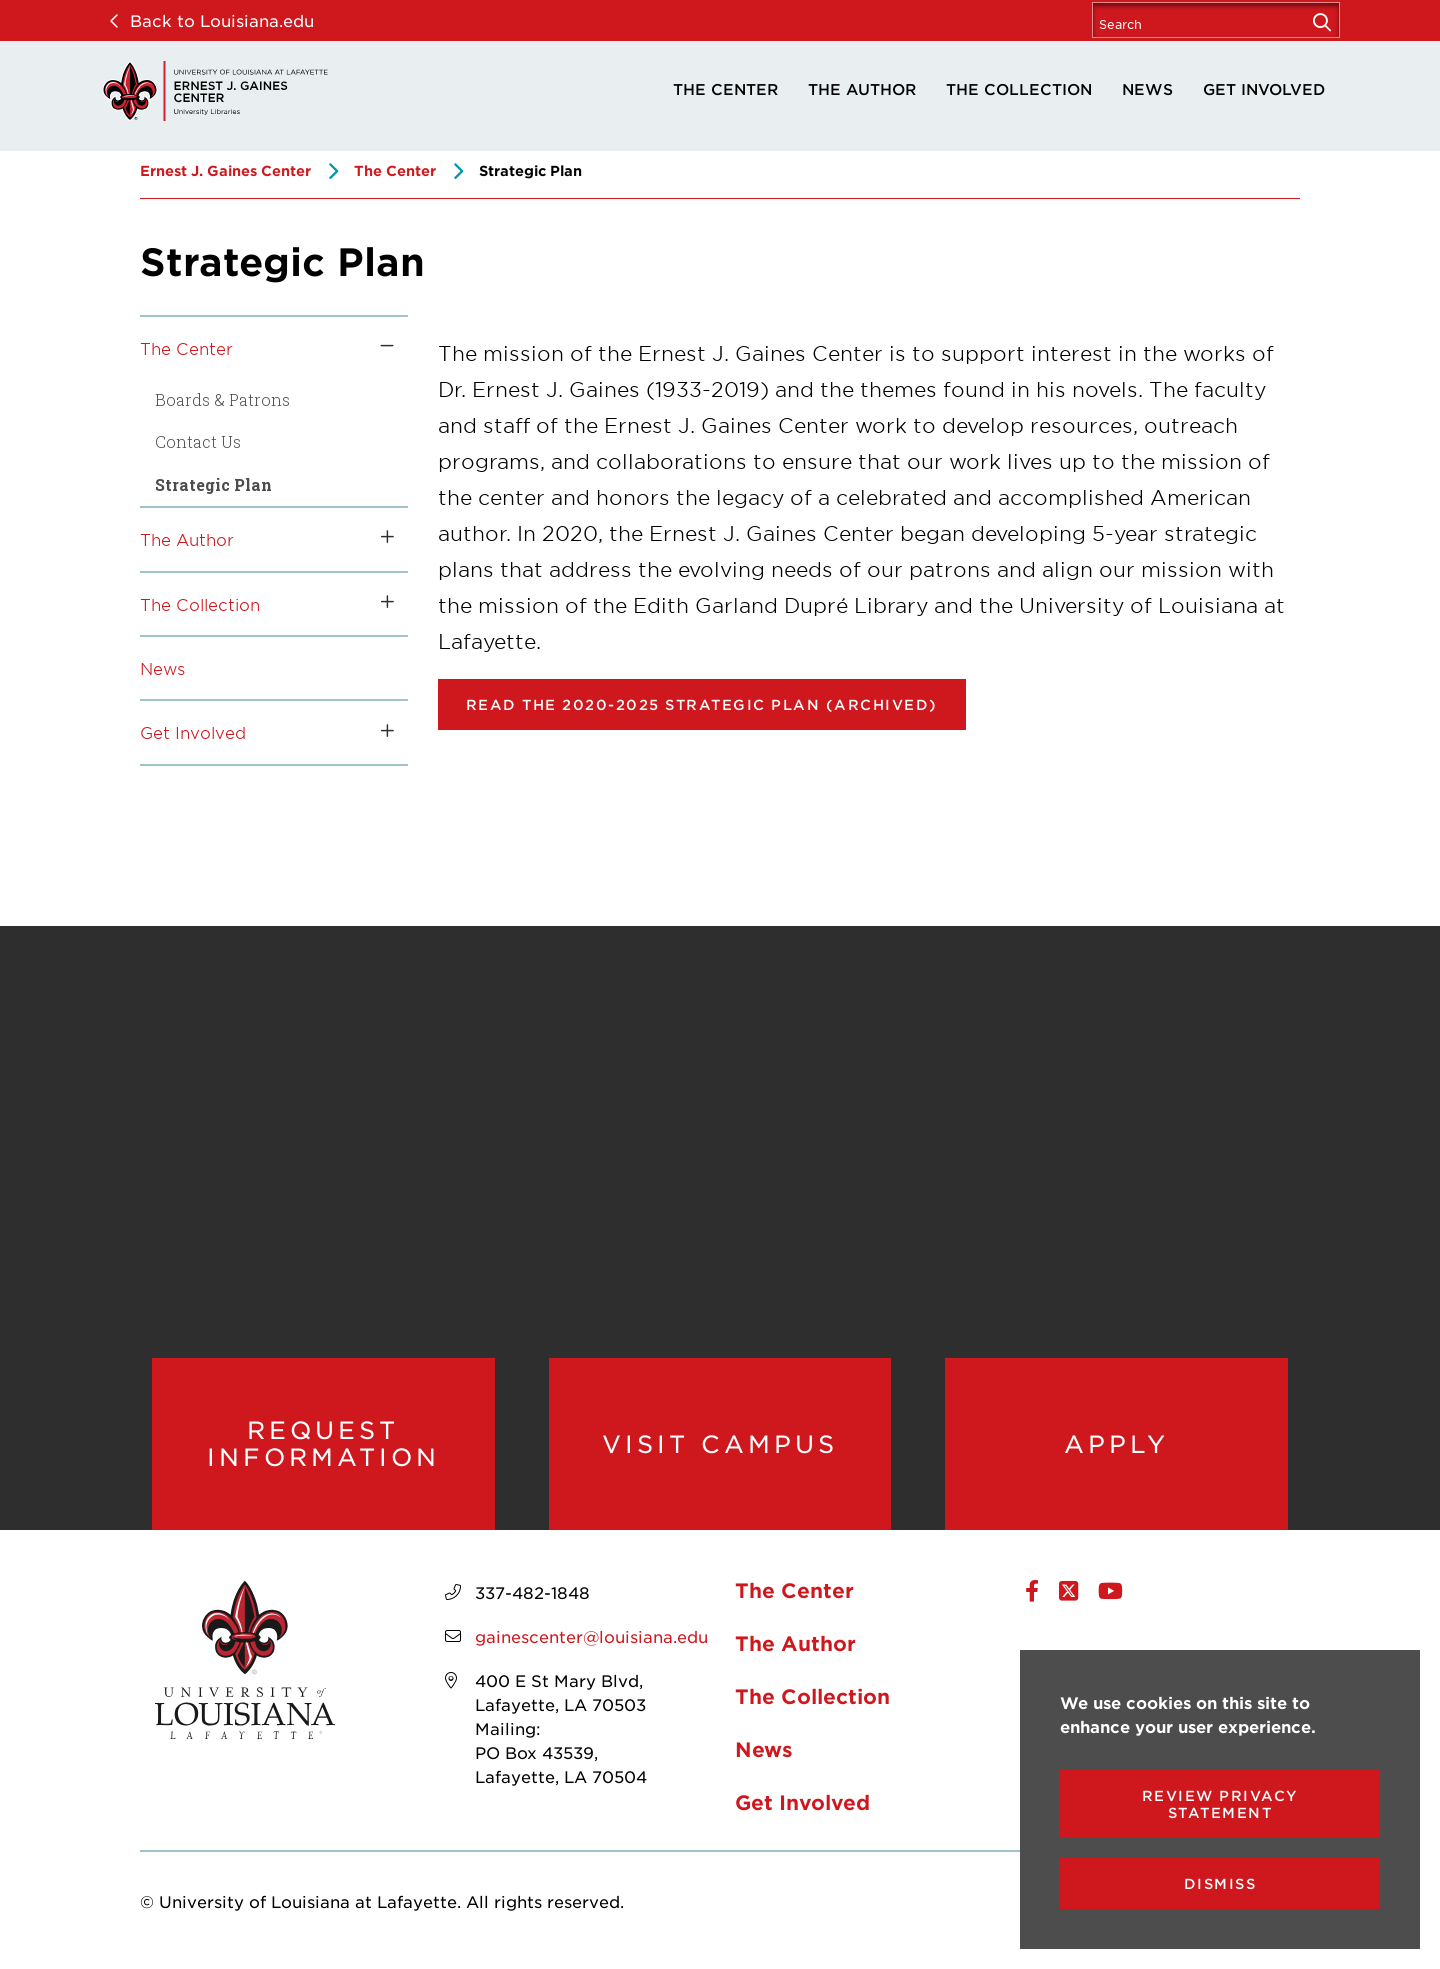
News (1147, 88)
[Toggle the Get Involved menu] (380, 732)
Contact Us (198, 441)
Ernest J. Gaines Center (225, 170)
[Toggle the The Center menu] (380, 348)
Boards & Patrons (222, 399)
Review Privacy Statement (1220, 1804)
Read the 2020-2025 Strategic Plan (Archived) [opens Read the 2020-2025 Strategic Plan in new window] (702, 704)
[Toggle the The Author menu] (380, 539)
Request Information (323, 1444)
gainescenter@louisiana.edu (591, 1638)
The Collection (1019, 88)
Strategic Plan (213, 484)
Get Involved (1264, 88)
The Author (862, 88)
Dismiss (1220, 1883)
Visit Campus (720, 1444)
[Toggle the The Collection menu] (380, 604)
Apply (1116, 1444)
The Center (725, 88)
